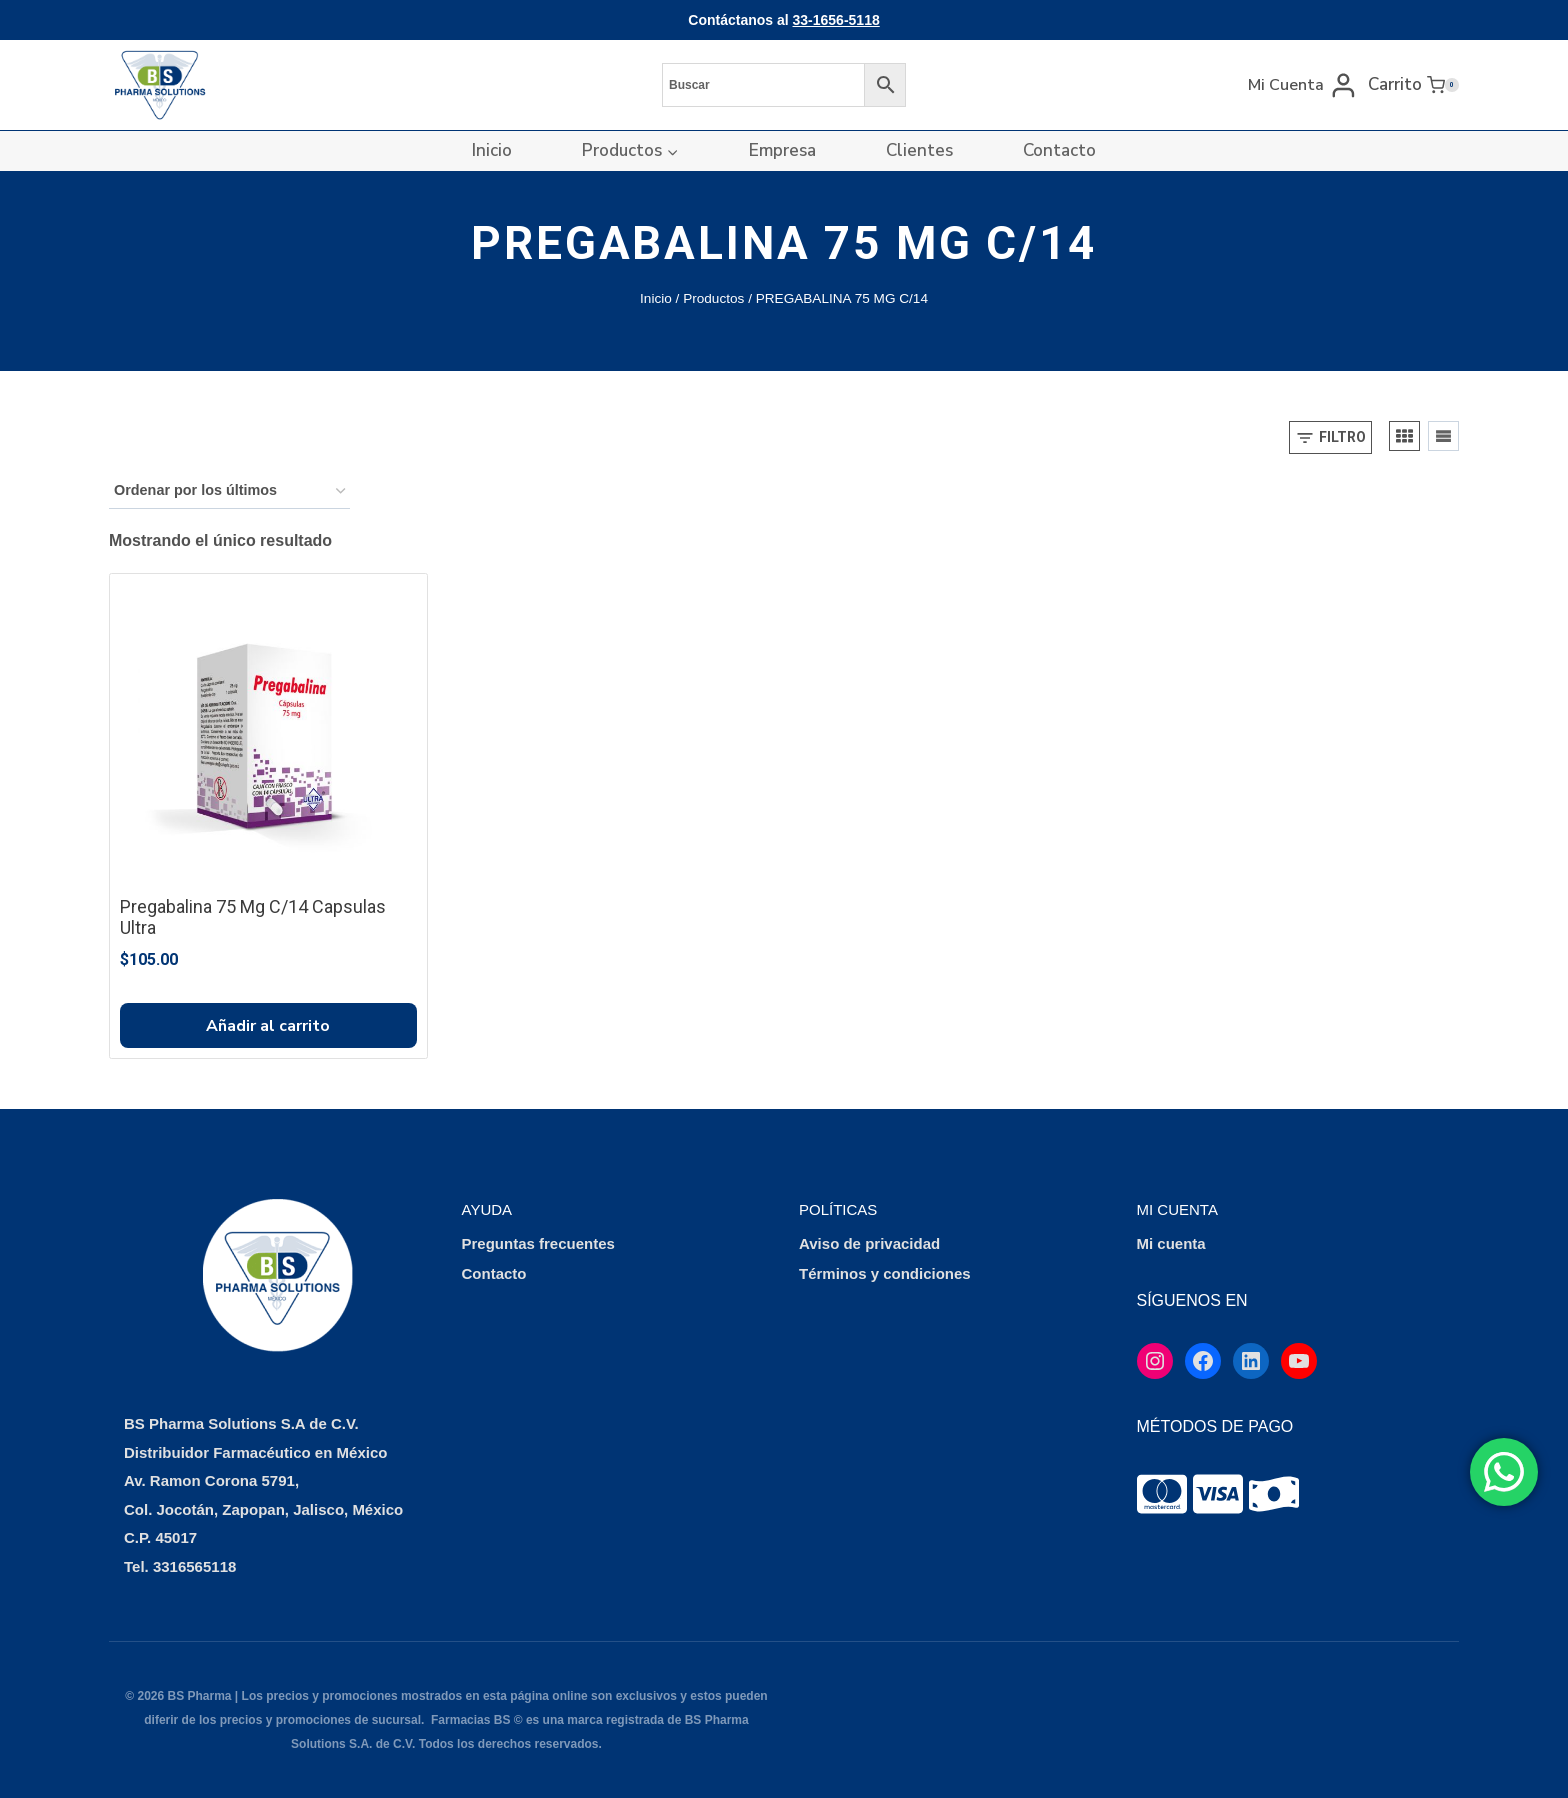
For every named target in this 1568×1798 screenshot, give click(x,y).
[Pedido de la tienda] (229, 491)
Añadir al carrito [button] (268, 1026)
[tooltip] (1162, 1494)
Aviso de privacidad (869, 1243)
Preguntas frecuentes (538, 1243)
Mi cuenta (1171, 1243)
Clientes (919, 150)
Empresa (782, 150)
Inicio (492, 150)
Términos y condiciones (885, 1273)
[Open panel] (1330, 437)
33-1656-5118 (836, 20)
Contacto (1059, 150)
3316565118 (194, 1566)
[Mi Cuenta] (1303, 84)
